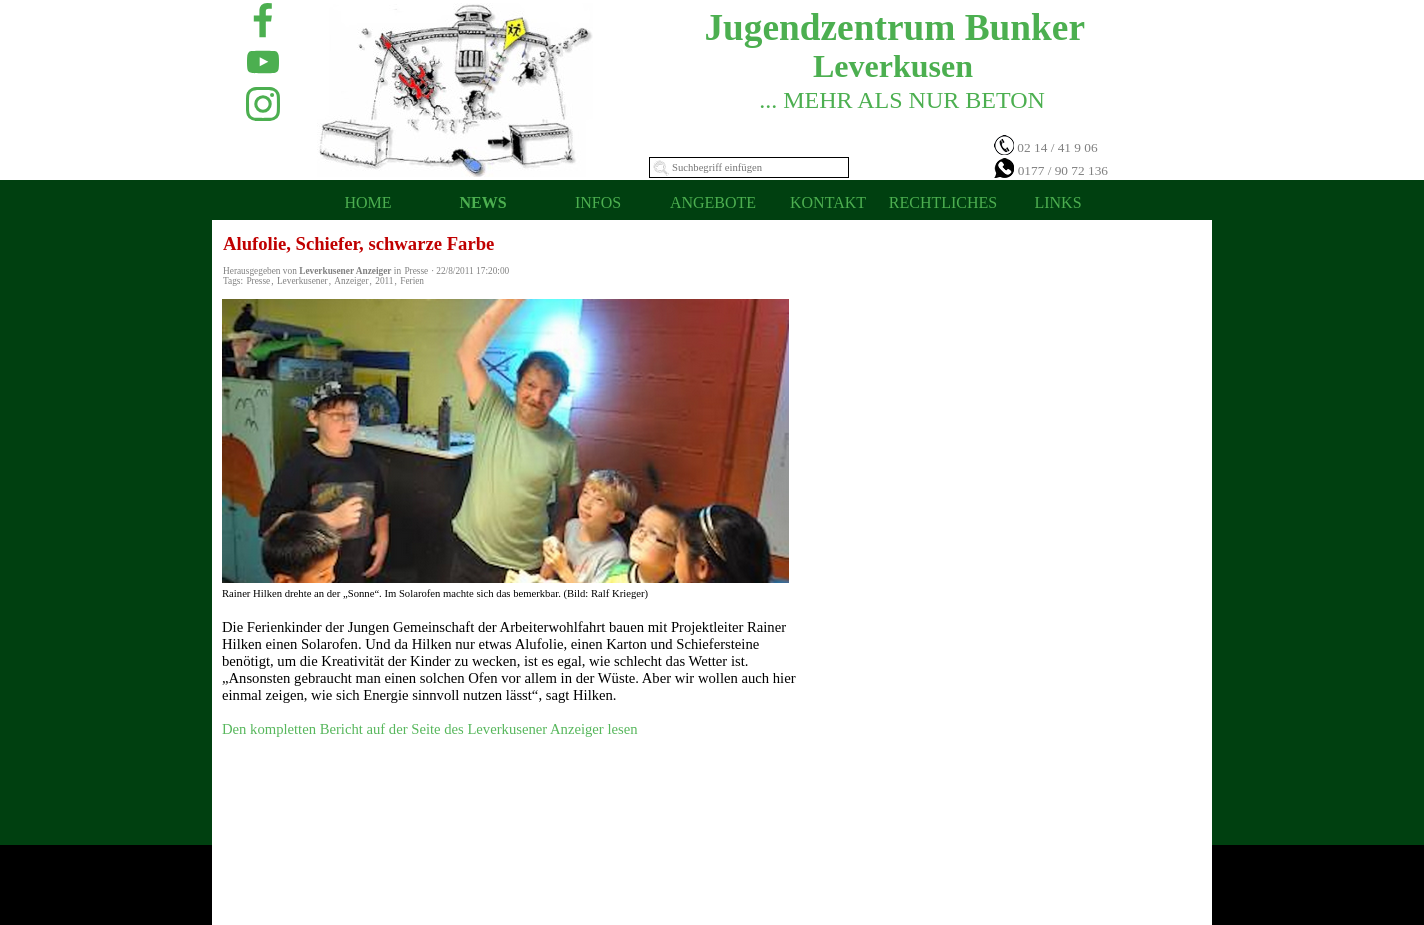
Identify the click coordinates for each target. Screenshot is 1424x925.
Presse (258, 281)
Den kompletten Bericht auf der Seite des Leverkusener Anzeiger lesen (430, 729)
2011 (384, 281)
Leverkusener (302, 281)
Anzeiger (351, 281)
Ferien (412, 281)
